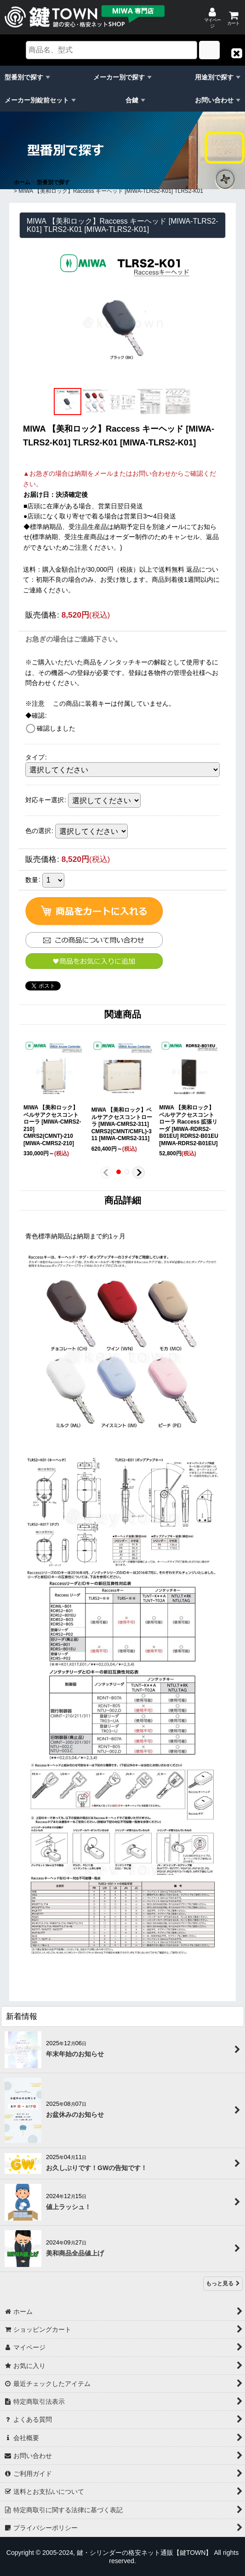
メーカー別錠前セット (37, 100)
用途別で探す (214, 77)
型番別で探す (24, 77)
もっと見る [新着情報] (223, 2284)
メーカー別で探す (119, 77)
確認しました (56, 728)
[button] (236, 53)
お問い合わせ (214, 100)
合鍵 (131, 100)
